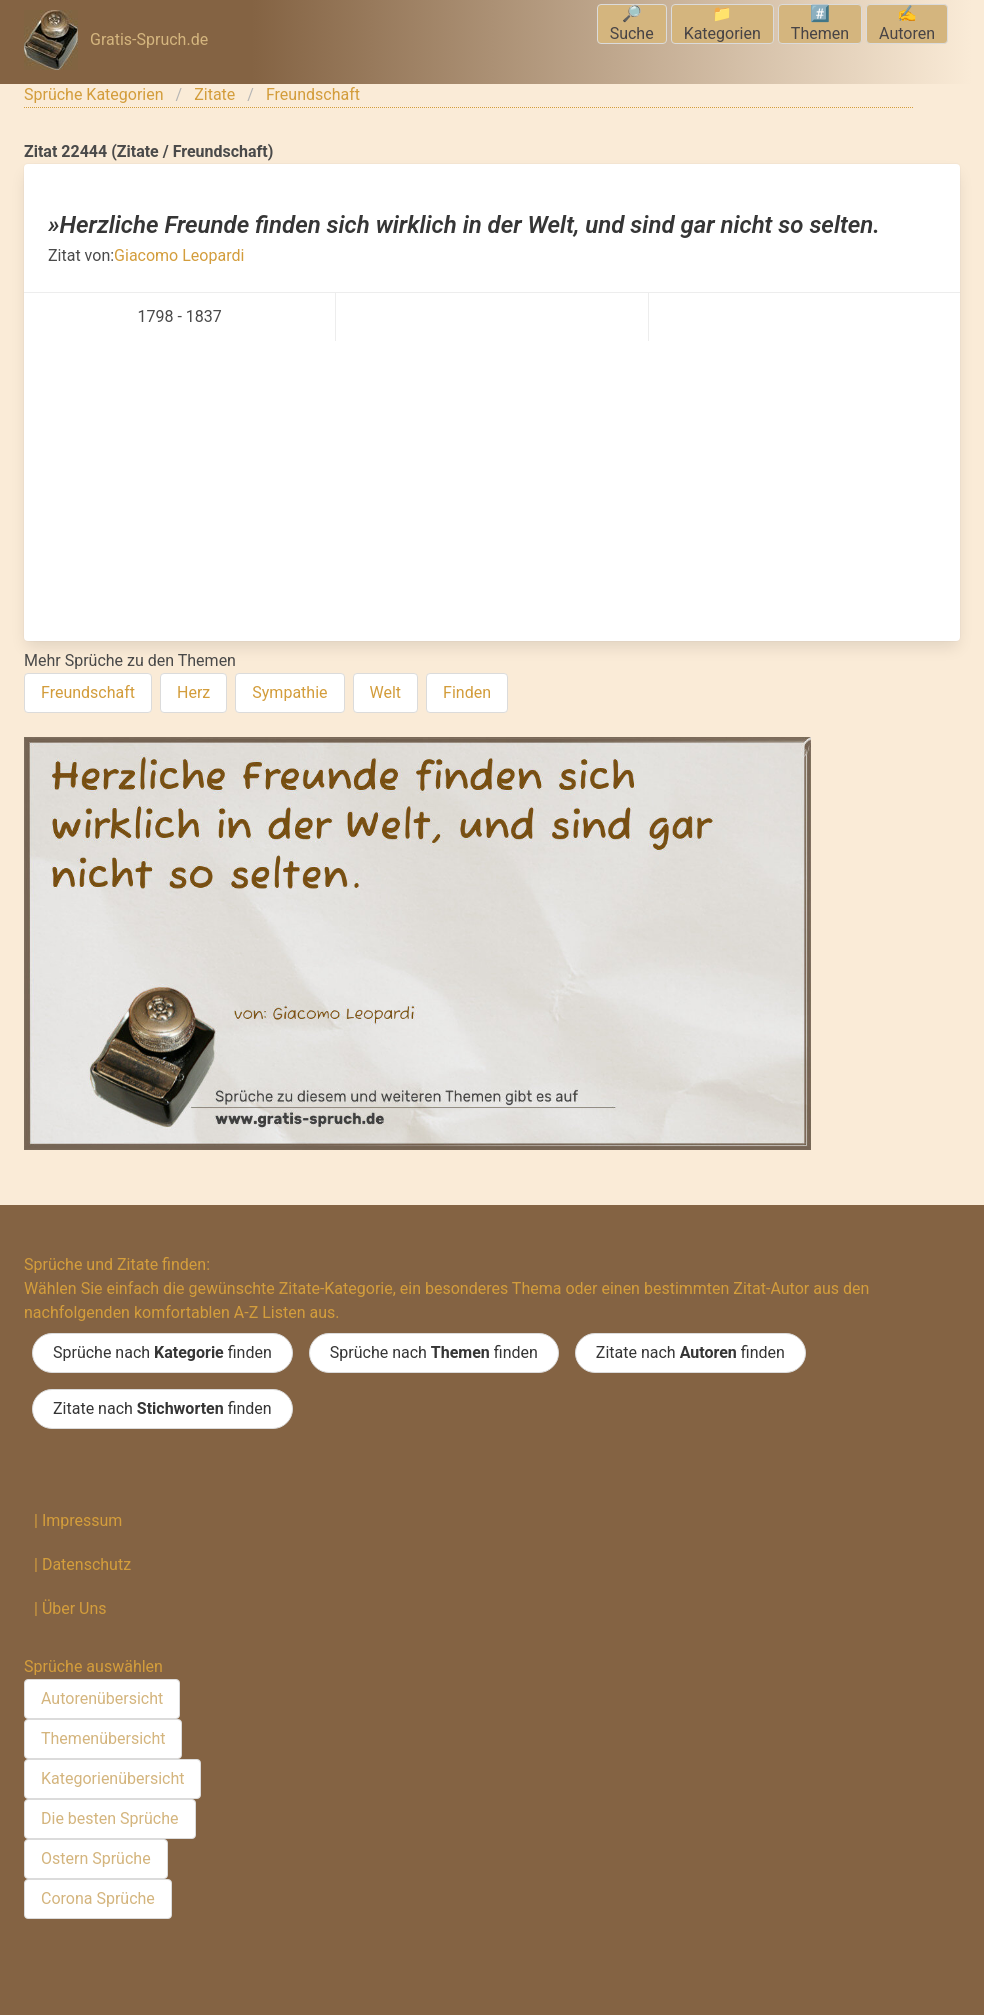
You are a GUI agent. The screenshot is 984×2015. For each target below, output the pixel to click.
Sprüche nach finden (162, 1353)
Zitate (214, 94)
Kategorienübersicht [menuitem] (112, 1778)
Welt (386, 692)
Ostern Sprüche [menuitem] (96, 1858)
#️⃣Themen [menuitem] (820, 23)
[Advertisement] (492, 491)
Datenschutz (86, 1564)
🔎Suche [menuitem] (632, 23)
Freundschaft (313, 94)
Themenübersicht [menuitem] (103, 1738)
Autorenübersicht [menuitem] (102, 1698)
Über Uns (74, 1608)
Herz (193, 692)
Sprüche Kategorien (94, 94)
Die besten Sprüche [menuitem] (110, 1818)
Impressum (82, 1520)
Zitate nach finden (690, 1353)
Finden (467, 692)
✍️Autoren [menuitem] (907, 23)
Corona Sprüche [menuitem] (98, 1898)
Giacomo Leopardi (179, 255)
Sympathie (289, 692)
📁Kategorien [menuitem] (722, 23)
